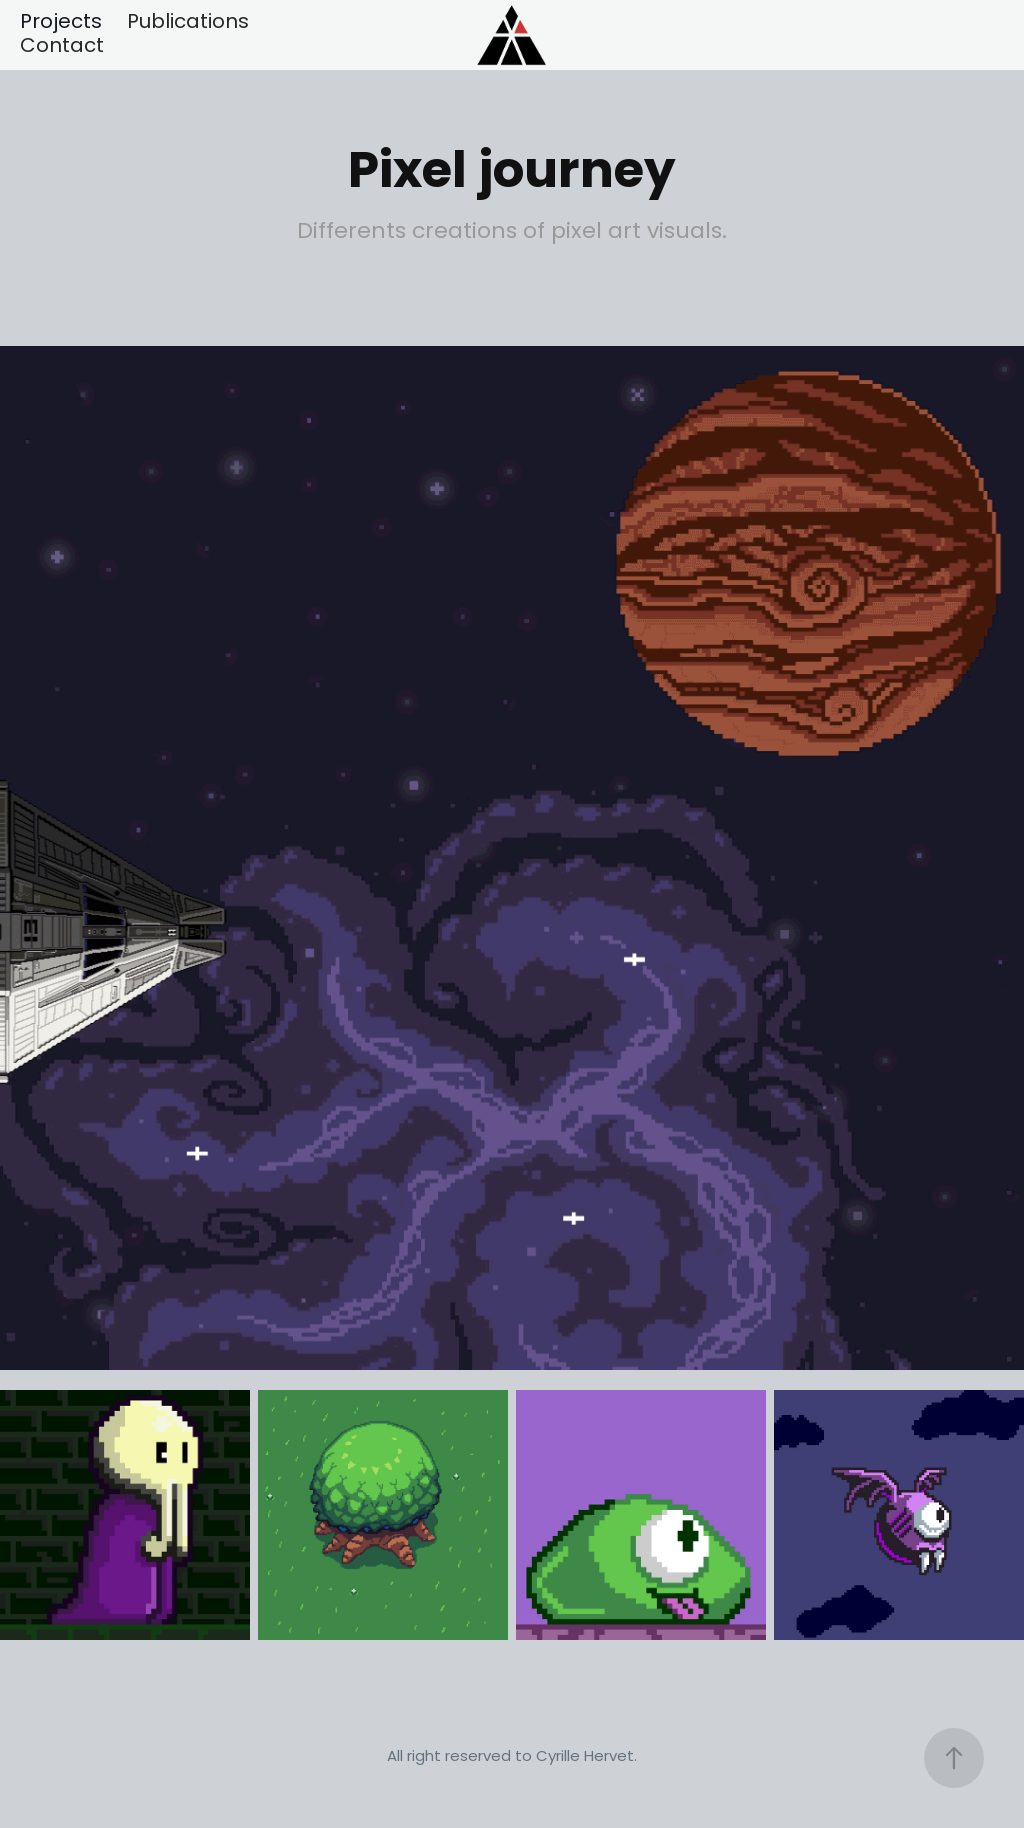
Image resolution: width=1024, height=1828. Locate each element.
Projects (61, 23)
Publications (188, 23)
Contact (62, 47)
